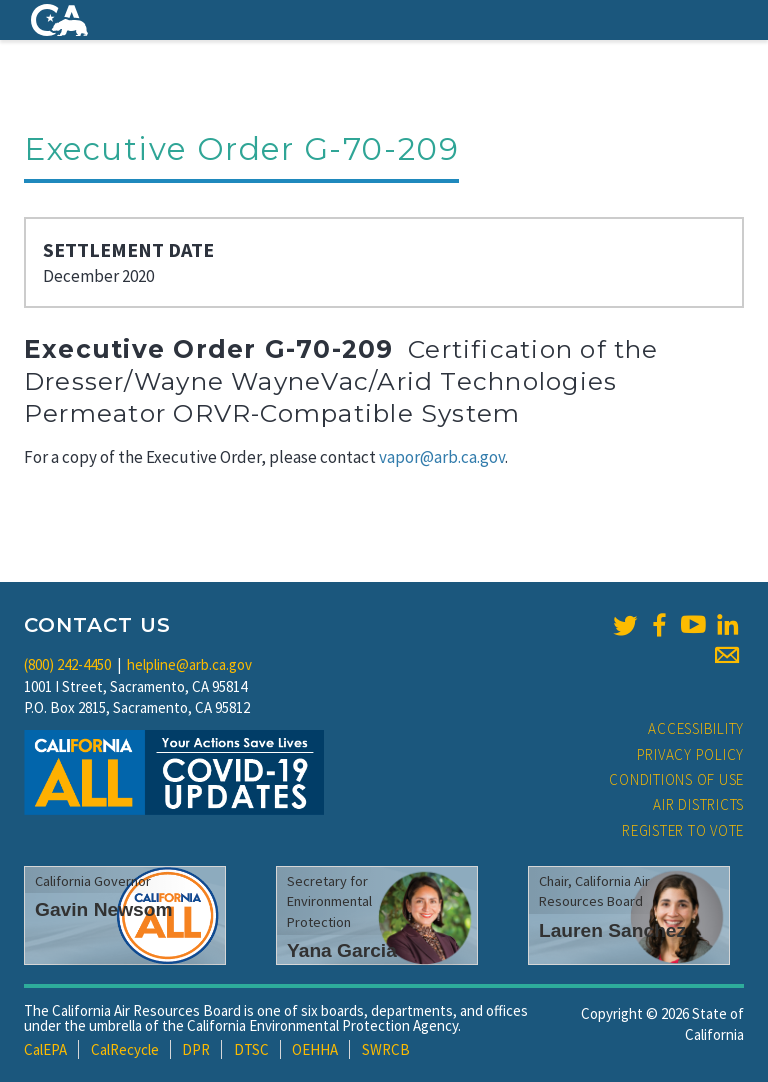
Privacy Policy (691, 754)
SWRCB (386, 1049)
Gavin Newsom (104, 909)
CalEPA (45, 1049)
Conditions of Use (676, 779)
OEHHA (315, 1049)
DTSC (251, 1049)
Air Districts (698, 804)
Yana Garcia (342, 950)
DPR (196, 1049)
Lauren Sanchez (612, 930)
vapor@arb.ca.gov (442, 457)
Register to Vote (683, 830)
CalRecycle (125, 1049)
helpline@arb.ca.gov (189, 664)
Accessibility (696, 728)
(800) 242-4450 (67, 664)
